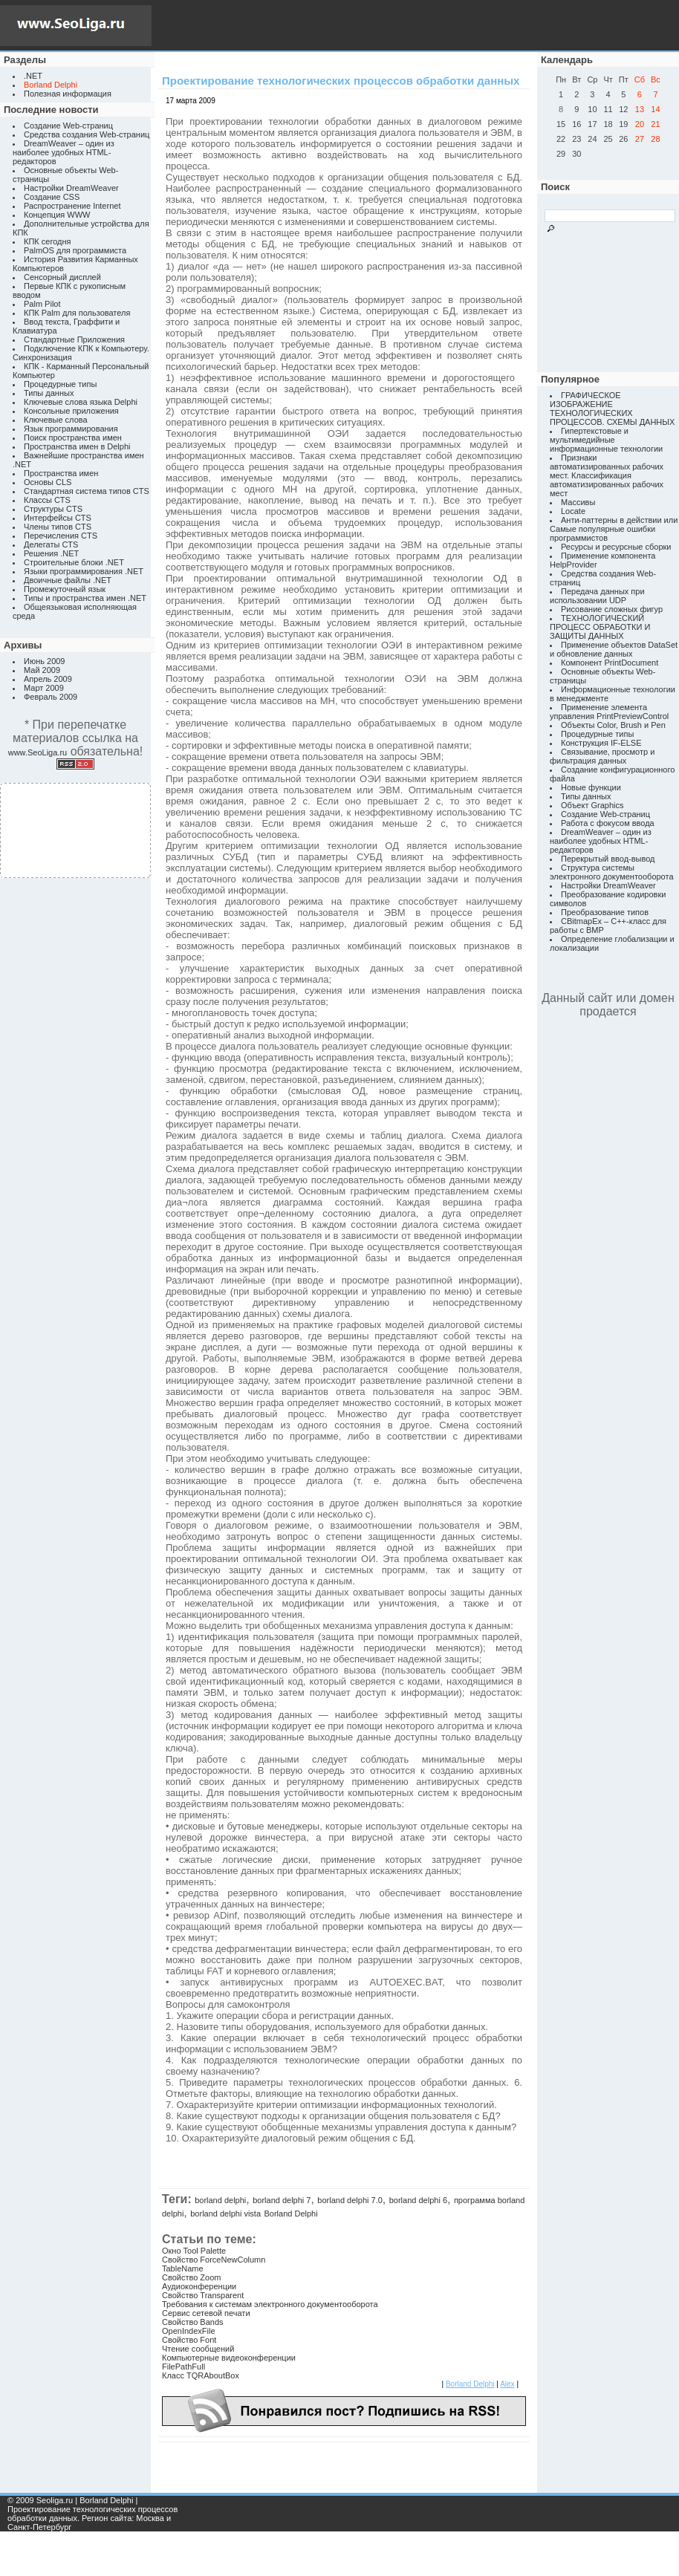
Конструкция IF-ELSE (601, 742)
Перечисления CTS (60, 535)
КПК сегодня (47, 241)
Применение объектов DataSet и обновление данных (614, 649)
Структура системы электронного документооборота (612, 872)
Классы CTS (47, 499)
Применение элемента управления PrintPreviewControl (609, 712)
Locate (573, 511)
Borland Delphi (291, 2213)
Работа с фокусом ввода (607, 823)
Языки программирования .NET (83, 571)
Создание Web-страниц (68, 125)
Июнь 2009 (44, 661)
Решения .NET (51, 553)
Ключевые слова (56, 419)
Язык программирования (71, 428)
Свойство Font (189, 2339)
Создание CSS (51, 196)
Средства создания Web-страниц (86, 134)
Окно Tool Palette (194, 2250)
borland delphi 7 (282, 2200)
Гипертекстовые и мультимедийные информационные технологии (606, 439)
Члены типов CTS (57, 526)
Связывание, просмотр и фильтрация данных (602, 756)
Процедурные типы (60, 384)
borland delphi (220, 2200)
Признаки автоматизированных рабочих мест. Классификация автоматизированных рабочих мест (606, 475)
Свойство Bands (193, 2322)
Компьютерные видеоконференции (229, 2357)
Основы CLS (47, 482)
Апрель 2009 (48, 678)
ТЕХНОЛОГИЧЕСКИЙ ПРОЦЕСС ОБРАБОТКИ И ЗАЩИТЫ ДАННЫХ (600, 627)
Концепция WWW (57, 214)
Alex (507, 2384)
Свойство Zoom (191, 2277)
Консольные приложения (71, 410)
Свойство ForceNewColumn (213, 2259)
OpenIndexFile (188, 2330)
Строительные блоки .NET (74, 562)
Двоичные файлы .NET (67, 580)
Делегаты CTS (51, 544)
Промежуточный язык (64, 589)
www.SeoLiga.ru (38, 752)
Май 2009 (42, 670)
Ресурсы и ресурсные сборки (616, 546)
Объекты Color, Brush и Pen (613, 725)
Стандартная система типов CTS (86, 491)
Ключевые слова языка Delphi (80, 401)
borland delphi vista (225, 2213)
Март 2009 (44, 687)
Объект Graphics (592, 805)
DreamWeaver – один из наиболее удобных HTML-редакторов (63, 152)
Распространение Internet (72, 205)
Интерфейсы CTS (57, 517)
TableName (183, 2268)
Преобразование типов (605, 912)
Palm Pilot (42, 303)
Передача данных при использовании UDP (597, 596)
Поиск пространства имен (73, 437)
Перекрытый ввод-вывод (608, 858)
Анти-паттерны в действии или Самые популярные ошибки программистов (614, 528)
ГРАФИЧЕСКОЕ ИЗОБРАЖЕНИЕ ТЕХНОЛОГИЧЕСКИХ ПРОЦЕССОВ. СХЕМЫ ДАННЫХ (612, 408)
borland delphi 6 (418, 2200)
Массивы (578, 502)
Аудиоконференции (199, 2286)
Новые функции (591, 787)
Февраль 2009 (50, 696)
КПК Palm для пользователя (77, 312)
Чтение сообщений (198, 2348)
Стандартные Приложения (74, 339)
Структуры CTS (53, 508)
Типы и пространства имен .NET (85, 597)
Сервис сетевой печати (206, 2313)
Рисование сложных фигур (612, 609)
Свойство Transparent (203, 2295)
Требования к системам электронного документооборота (270, 2304)
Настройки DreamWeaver (71, 187)
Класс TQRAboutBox (200, 2375)
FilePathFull (183, 2366)
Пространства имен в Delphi (77, 446)
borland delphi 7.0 (349, 2200)
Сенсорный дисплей (62, 277)
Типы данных (49, 392)
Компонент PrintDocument (609, 662)
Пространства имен (61, 473)
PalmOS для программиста (75, 250)
